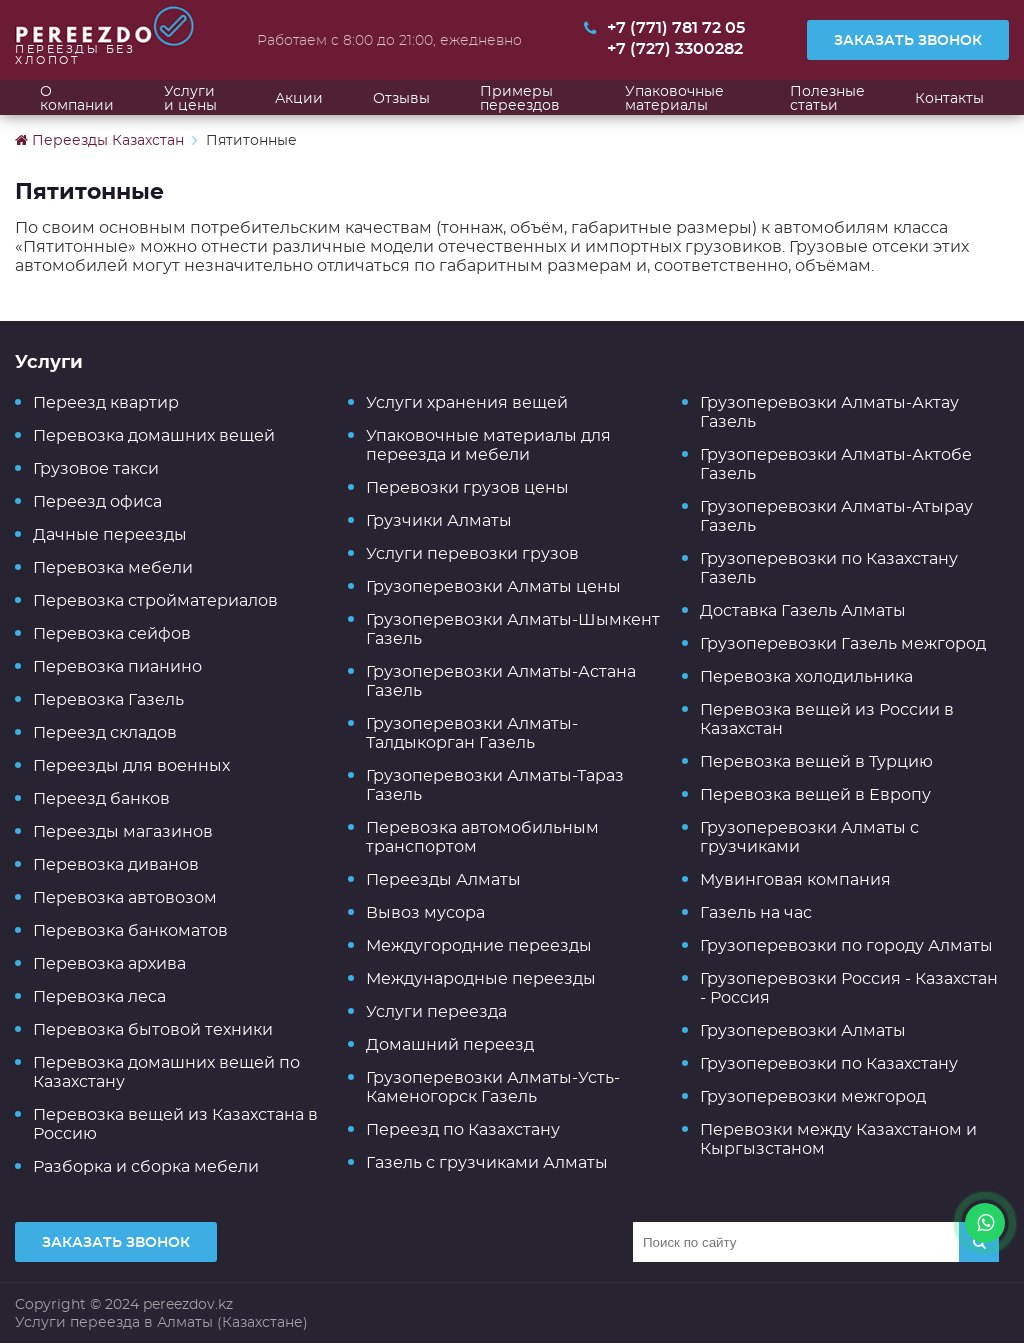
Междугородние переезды (479, 945)
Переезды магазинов (123, 831)
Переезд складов (105, 732)
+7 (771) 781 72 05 (676, 28)
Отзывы (401, 98)
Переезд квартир (106, 402)
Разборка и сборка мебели (146, 1166)
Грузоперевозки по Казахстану (829, 1063)
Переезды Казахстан (99, 140)
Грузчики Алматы (439, 520)
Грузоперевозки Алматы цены (493, 586)
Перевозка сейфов (112, 633)
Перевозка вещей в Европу (815, 794)
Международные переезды (481, 978)
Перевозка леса (99, 996)
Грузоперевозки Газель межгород (843, 643)
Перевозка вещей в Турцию (816, 761)
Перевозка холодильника (806, 676)
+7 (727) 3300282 (675, 49)
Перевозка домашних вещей (154, 435)
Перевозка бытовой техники (153, 1029)
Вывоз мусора (425, 912)
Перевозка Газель (108, 699)
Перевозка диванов (116, 864)
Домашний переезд (450, 1044)
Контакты (949, 98)
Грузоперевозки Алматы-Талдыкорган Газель (472, 733)
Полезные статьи (827, 98)
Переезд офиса (97, 501)
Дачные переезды (110, 534)
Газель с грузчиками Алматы (487, 1162)
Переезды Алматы (443, 879)
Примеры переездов (520, 98)
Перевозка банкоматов (130, 930)
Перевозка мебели (113, 567)
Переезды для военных (131, 765)
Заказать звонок (908, 40)
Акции (299, 98)
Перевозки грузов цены (467, 487)
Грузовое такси (96, 468)
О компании (77, 98)
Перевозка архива (109, 963)
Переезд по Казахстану (463, 1129)
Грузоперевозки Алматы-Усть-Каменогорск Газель (493, 1087)
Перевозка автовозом (125, 897)
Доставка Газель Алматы (803, 610)
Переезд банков (101, 798)
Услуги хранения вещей (467, 402)
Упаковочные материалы (674, 98)
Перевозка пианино (117, 666)
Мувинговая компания (795, 879)
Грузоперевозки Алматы (803, 1030)
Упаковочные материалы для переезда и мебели (488, 445)
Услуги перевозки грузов (472, 553)
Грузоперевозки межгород (813, 1096)
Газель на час (756, 912)
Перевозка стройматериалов (155, 600)
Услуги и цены (190, 98)
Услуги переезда (436, 1011)
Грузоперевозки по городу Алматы (846, 945)
